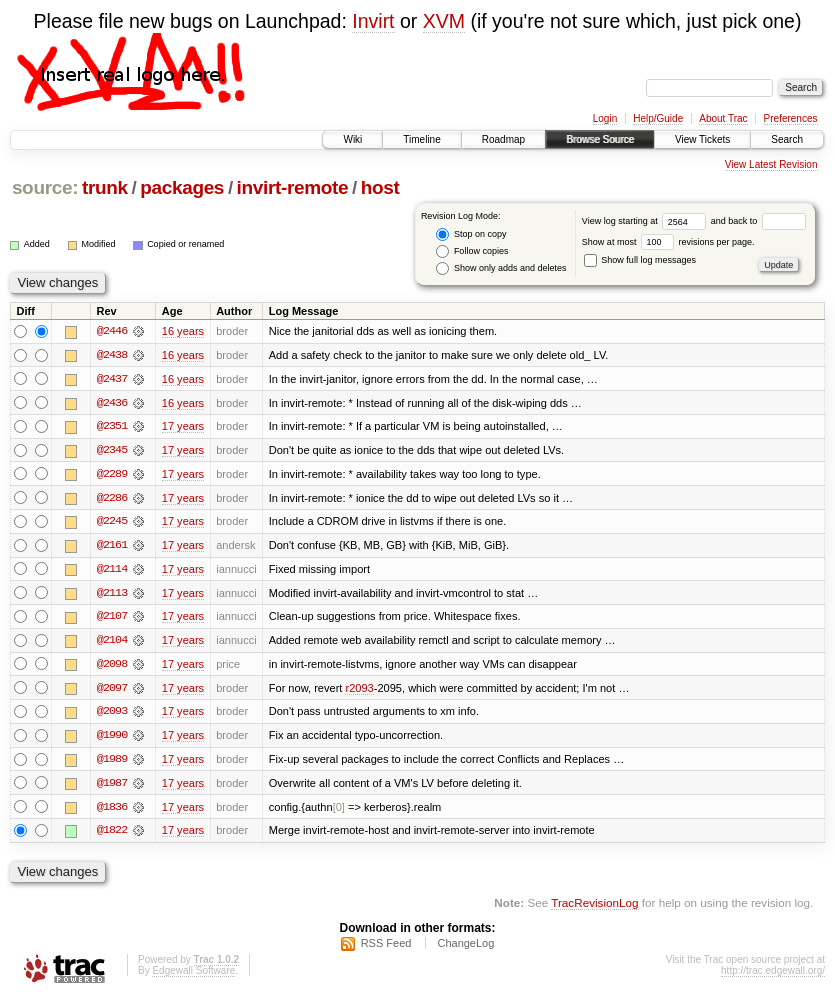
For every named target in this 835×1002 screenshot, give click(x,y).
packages (182, 187)
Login (605, 118)
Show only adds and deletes (501, 268)
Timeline (421, 139)
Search (787, 139)
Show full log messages (640, 260)
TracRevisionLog (594, 907)
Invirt (373, 21)
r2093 (359, 691)
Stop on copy (471, 234)
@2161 (112, 547)
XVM (444, 21)
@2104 (112, 643)
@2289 (112, 475)
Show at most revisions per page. (668, 242)
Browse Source (600, 139)
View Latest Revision (771, 164)
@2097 (112, 691)
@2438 (112, 355)
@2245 (112, 523)
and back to (758, 221)
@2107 (112, 619)
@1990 (112, 739)
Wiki (352, 139)
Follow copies (472, 251)
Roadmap (503, 139)
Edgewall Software (193, 975)
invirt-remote (293, 187)
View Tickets (702, 139)
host (380, 187)
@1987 (112, 787)
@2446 (112, 331)
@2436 (112, 403)
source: (45, 187)
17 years (183, 427)
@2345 (112, 451)
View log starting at (646, 221)
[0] (339, 811)
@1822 (112, 835)
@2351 (112, 427)
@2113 (112, 595)
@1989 (112, 763)
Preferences (791, 118)
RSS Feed (386, 948)
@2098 (112, 667)
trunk (105, 187)
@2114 (112, 571)
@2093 (112, 715)
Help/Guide (658, 118)
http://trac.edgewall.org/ (773, 975)
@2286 (112, 499)
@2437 (112, 379)
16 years (183, 331)
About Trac (723, 118)
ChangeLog (465, 948)
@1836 (112, 811)
